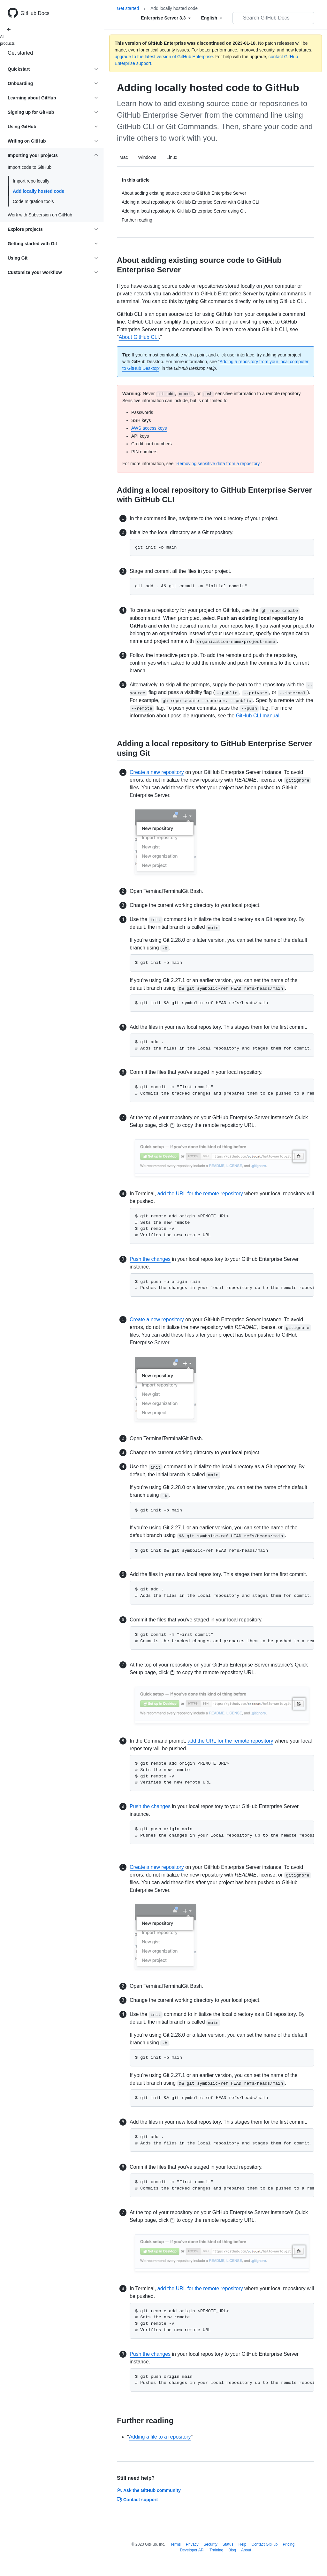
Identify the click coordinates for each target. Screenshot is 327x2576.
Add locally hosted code (38, 191)
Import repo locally (31, 180)
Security (210, 2544)
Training (216, 2550)
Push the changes (150, 1259)
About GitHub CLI (139, 337)
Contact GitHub (264, 2544)
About (246, 2550)
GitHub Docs (34, 13)
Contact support (137, 2499)
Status (228, 2544)
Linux (171, 157)
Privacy (192, 2544)
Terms (175, 2544)
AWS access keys (149, 428)
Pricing (289, 2544)
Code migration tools (33, 201)
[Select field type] (166, 18)
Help (243, 2544)
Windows (147, 157)
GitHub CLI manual (257, 715)
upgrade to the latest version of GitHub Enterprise (164, 56)
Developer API (192, 2550)
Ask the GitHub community (149, 2490)
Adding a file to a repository (160, 2436)
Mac (123, 157)
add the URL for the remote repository (200, 1193)
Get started (20, 53)
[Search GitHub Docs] (273, 18)
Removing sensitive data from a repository (217, 463)
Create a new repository (157, 772)
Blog (232, 2550)
